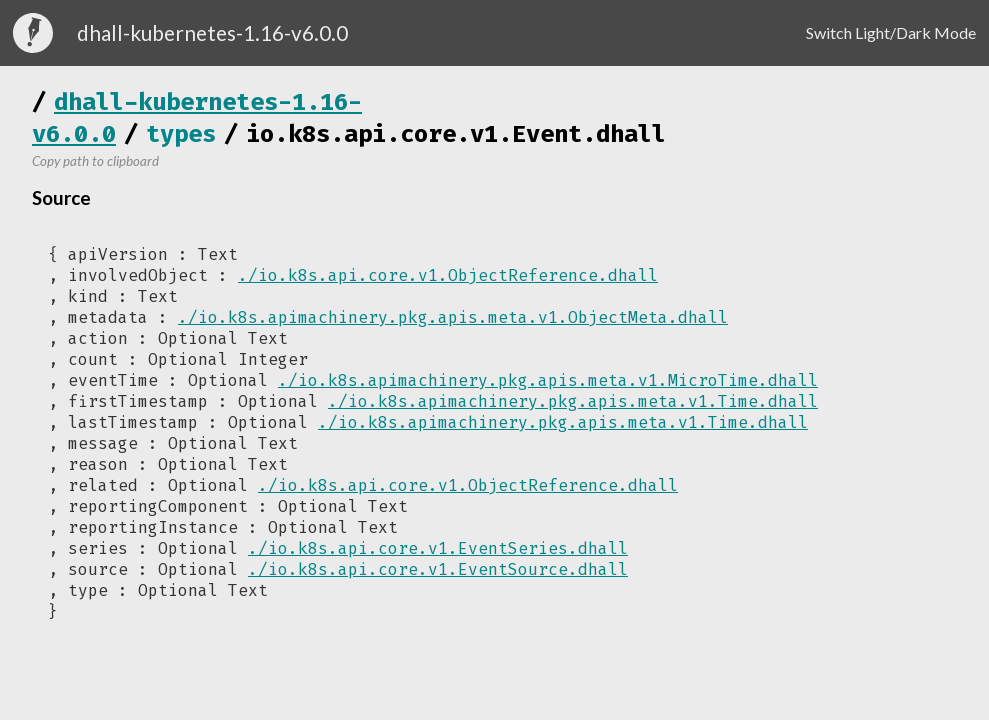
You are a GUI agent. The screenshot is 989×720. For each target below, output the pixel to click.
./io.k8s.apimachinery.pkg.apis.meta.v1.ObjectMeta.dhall (453, 317)
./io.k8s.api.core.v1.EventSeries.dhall (438, 548)
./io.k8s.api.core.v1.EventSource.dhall (438, 569)
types (181, 134)
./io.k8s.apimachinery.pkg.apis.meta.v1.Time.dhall (573, 401)
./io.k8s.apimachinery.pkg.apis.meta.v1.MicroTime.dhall (548, 380)
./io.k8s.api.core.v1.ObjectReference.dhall (448, 275)
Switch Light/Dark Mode (891, 32)
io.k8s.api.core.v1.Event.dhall (456, 134)
